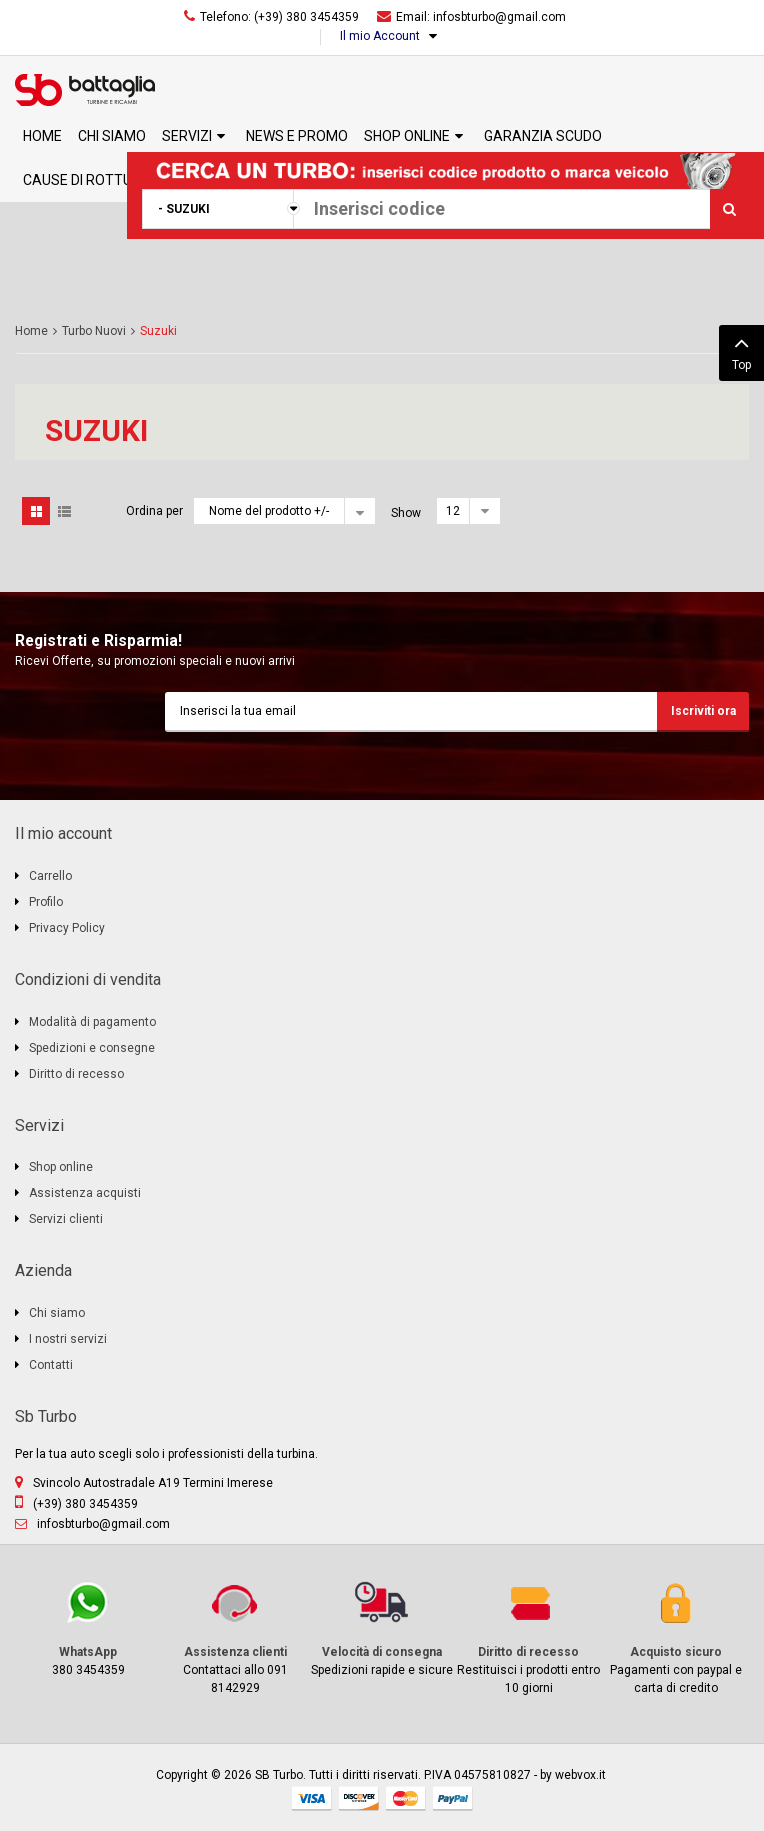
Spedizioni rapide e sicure (382, 1627)
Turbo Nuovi (94, 331)
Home (31, 331)
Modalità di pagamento (92, 1022)
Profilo (46, 902)
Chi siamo (57, 1313)
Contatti (51, 1365)
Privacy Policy (67, 928)
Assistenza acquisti (85, 1193)
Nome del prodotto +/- (269, 511)
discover (359, 1798)
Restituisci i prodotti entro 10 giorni (528, 1636)
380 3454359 (88, 1627)
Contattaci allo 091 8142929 (235, 1636)
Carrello (50, 876)
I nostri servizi (68, 1339)
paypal (453, 1798)
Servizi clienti (66, 1219)
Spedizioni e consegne (92, 1048)
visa (312, 1798)
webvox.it (580, 1775)
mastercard (406, 1798)
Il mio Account (380, 36)
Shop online (61, 1167)
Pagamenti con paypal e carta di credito (675, 1636)
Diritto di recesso (76, 1074)
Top (741, 351)
